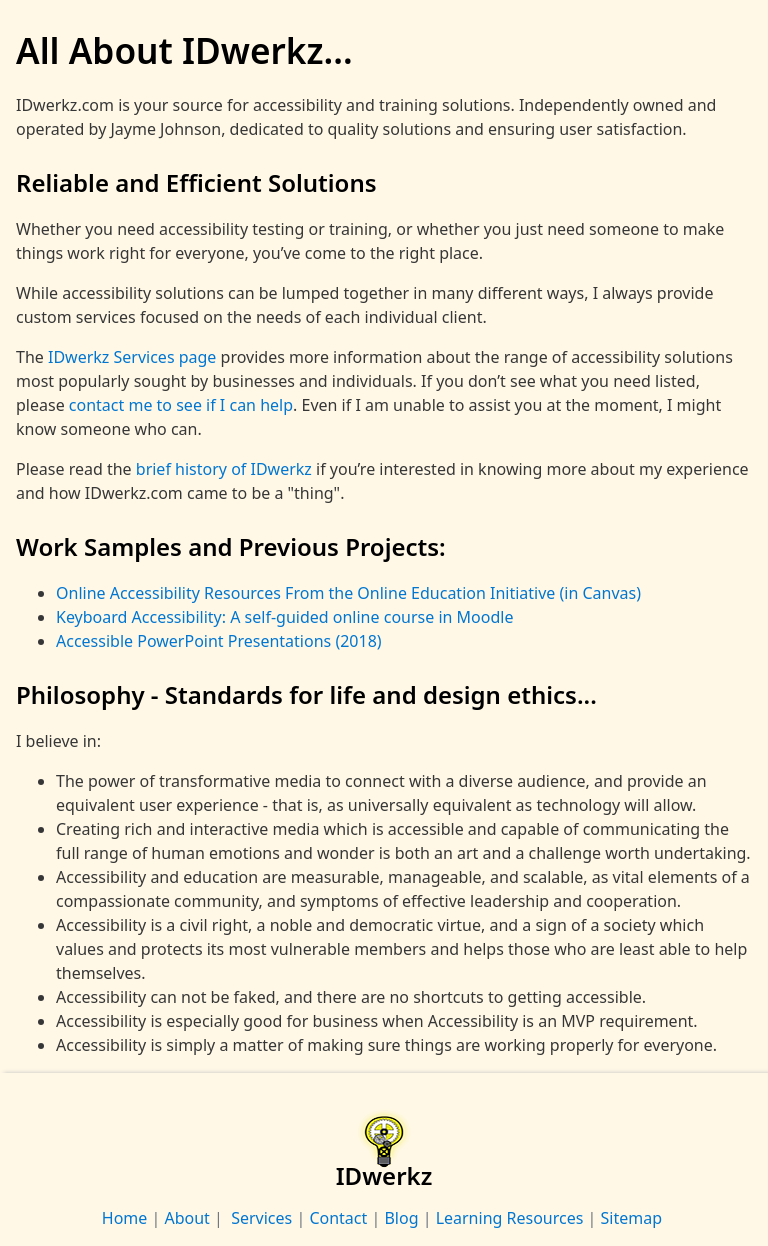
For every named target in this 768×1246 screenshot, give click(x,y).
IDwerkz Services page (132, 357)
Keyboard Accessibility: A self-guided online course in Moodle (284, 617)
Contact (338, 1218)
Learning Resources (509, 1218)
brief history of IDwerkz (224, 469)
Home (127, 1218)
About (187, 1218)
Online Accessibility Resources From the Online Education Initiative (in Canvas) (348, 593)
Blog (401, 1218)
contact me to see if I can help (181, 405)
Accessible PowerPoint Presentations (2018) (219, 641)
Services (260, 1218)
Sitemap (631, 1218)
